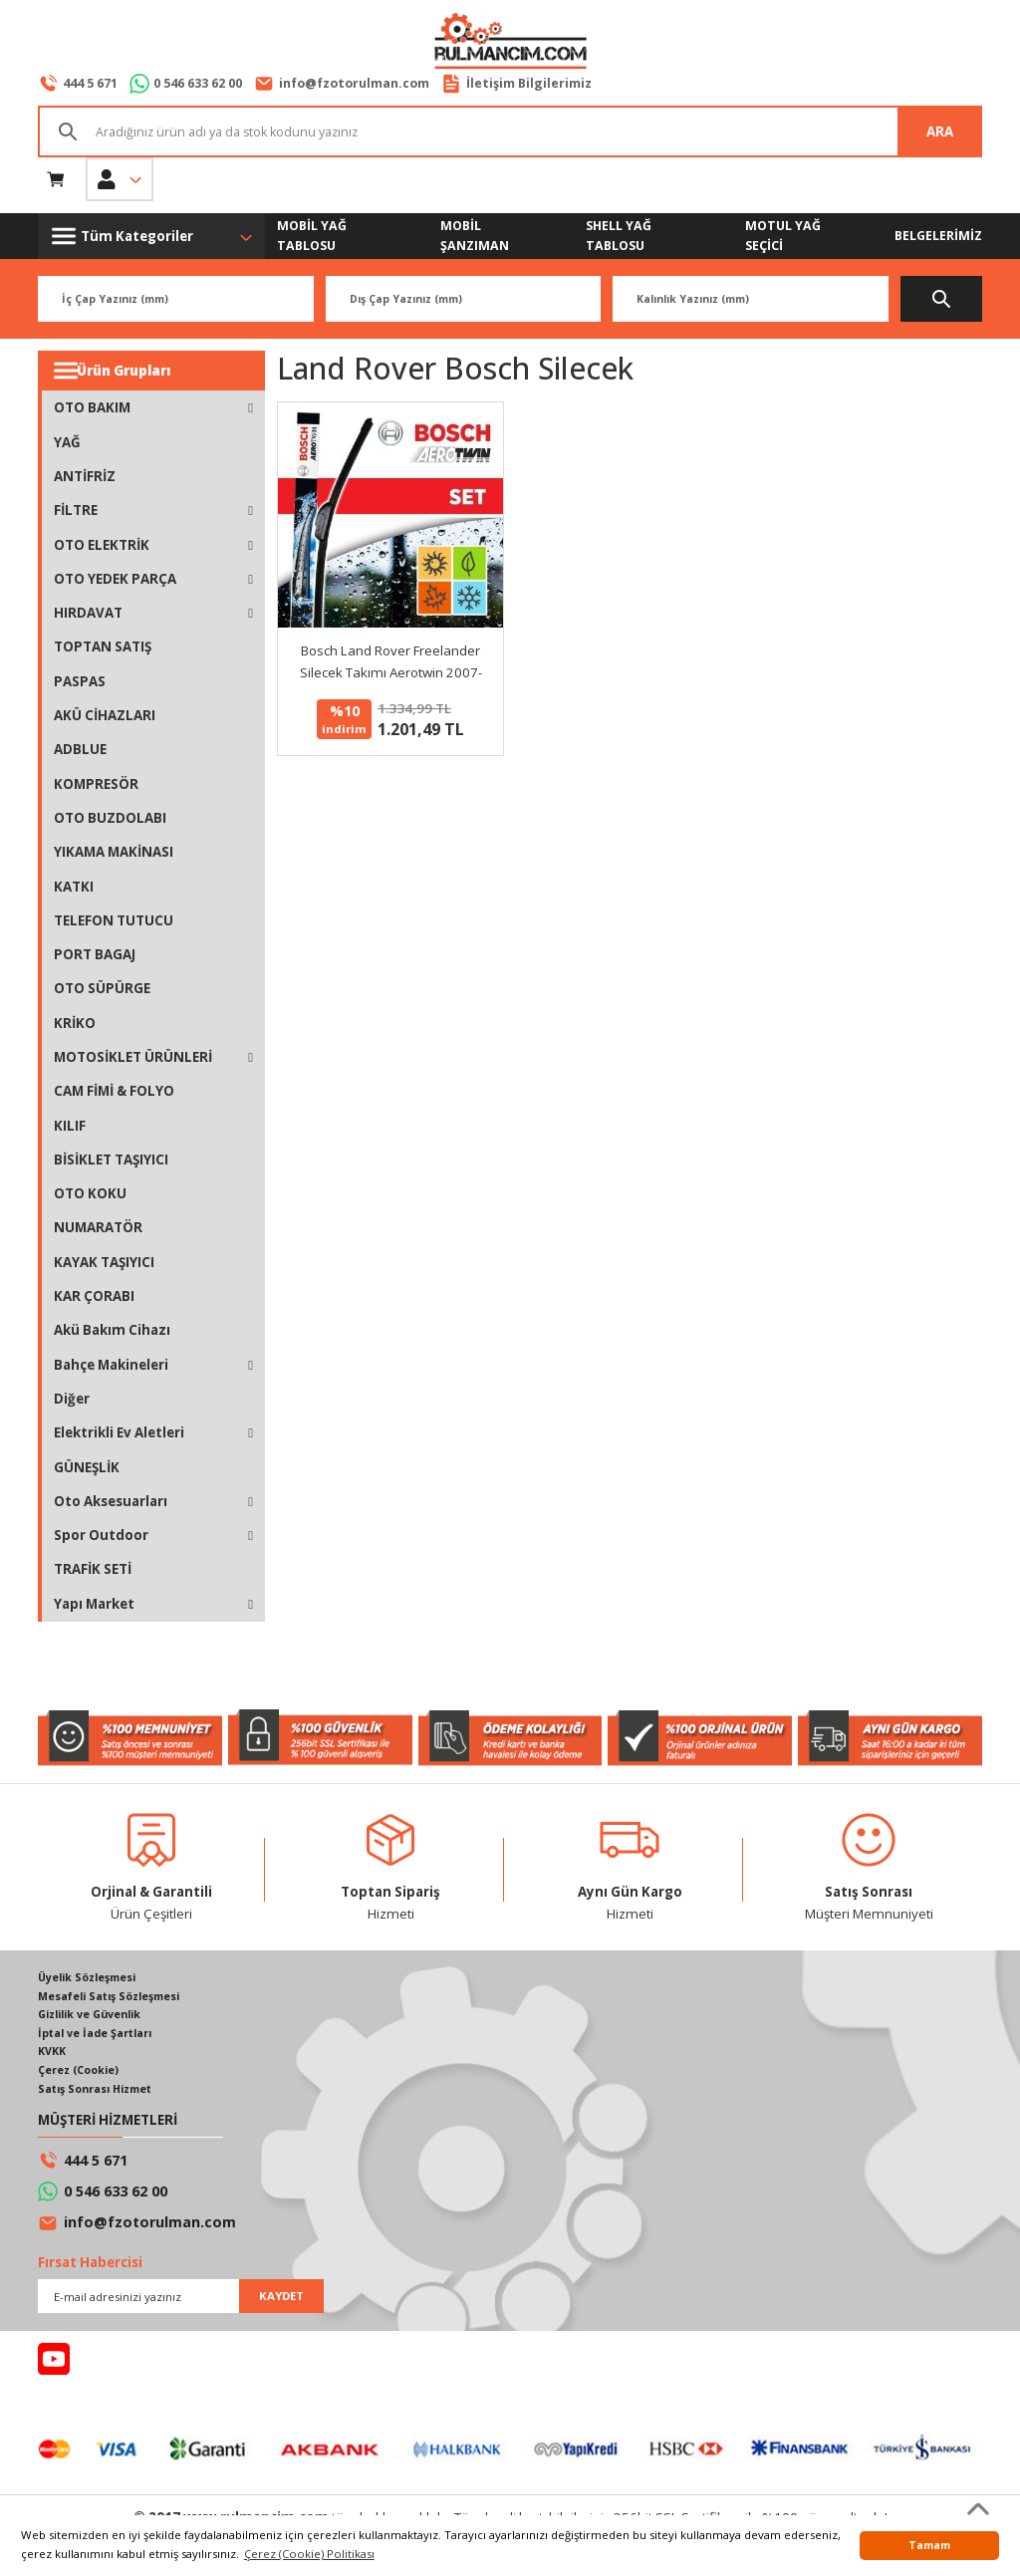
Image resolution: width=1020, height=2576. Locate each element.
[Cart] (56, 180)
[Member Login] (119, 180)
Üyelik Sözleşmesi (91, 1978)
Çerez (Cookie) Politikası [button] (309, 2553)
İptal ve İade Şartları (98, 2036)
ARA (939, 132)
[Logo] (510, 43)
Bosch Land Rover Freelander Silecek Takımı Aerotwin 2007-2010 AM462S (391, 663)
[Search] (510, 132)
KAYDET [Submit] (281, 2302)
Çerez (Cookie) (82, 2075)
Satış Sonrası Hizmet (100, 2094)
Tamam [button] (929, 2545)
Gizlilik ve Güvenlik (95, 2017)
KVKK (53, 2056)
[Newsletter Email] (181, 2303)
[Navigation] (151, 237)
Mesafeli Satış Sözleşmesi (115, 1997)
